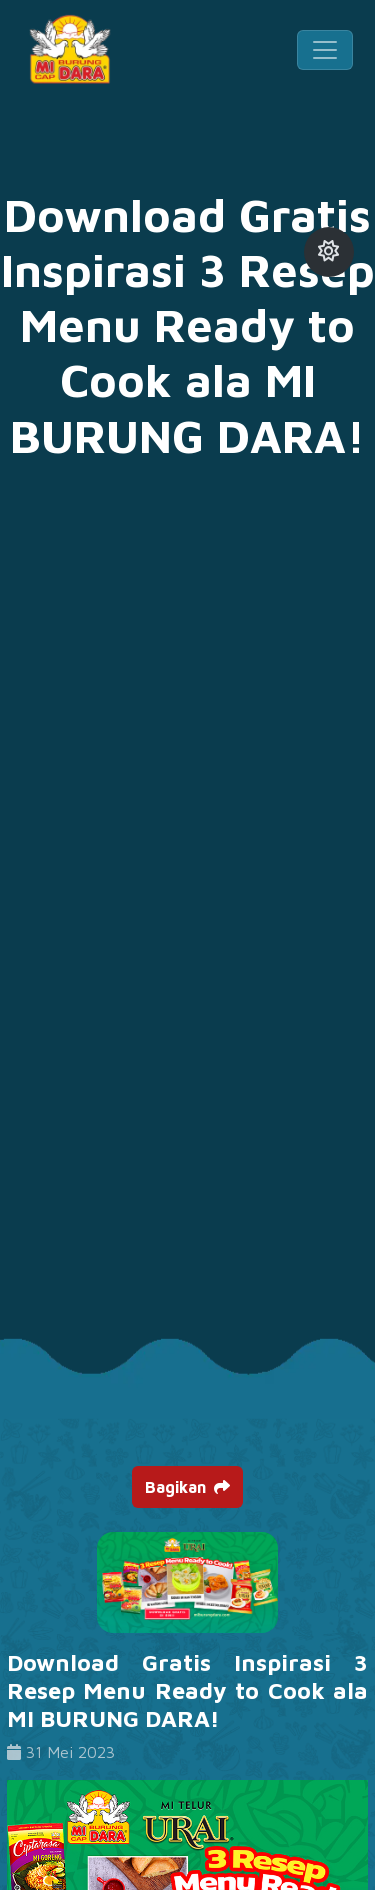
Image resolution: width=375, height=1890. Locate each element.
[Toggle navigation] (325, 50)
